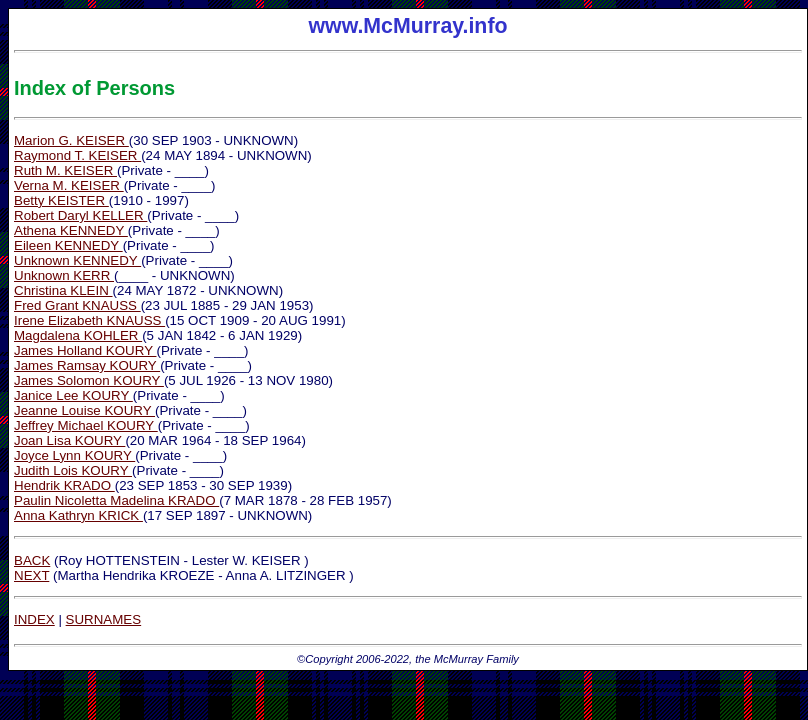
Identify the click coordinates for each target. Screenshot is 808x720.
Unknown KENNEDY (77, 260)
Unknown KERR (64, 275)
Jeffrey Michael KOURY (86, 425)
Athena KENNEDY (71, 230)
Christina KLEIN (63, 290)
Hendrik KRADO (64, 485)
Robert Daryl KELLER (80, 215)
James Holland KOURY (85, 350)
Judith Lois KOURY (73, 470)
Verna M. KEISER (69, 185)
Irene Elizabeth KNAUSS (89, 320)
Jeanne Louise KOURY (84, 410)
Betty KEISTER (61, 200)
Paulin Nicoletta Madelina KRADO (116, 500)
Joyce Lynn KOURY (74, 455)
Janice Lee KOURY (73, 395)
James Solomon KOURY (89, 380)
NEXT (31, 575)
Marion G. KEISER (71, 140)
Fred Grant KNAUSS (77, 305)
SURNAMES (104, 619)
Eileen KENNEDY (68, 245)
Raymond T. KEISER (77, 155)
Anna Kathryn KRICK (78, 515)
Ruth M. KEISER (65, 170)
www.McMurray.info (408, 33)
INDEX (34, 619)
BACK (32, 560)
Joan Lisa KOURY (69, 440)
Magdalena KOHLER (78, 335)
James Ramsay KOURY (87, 365)
